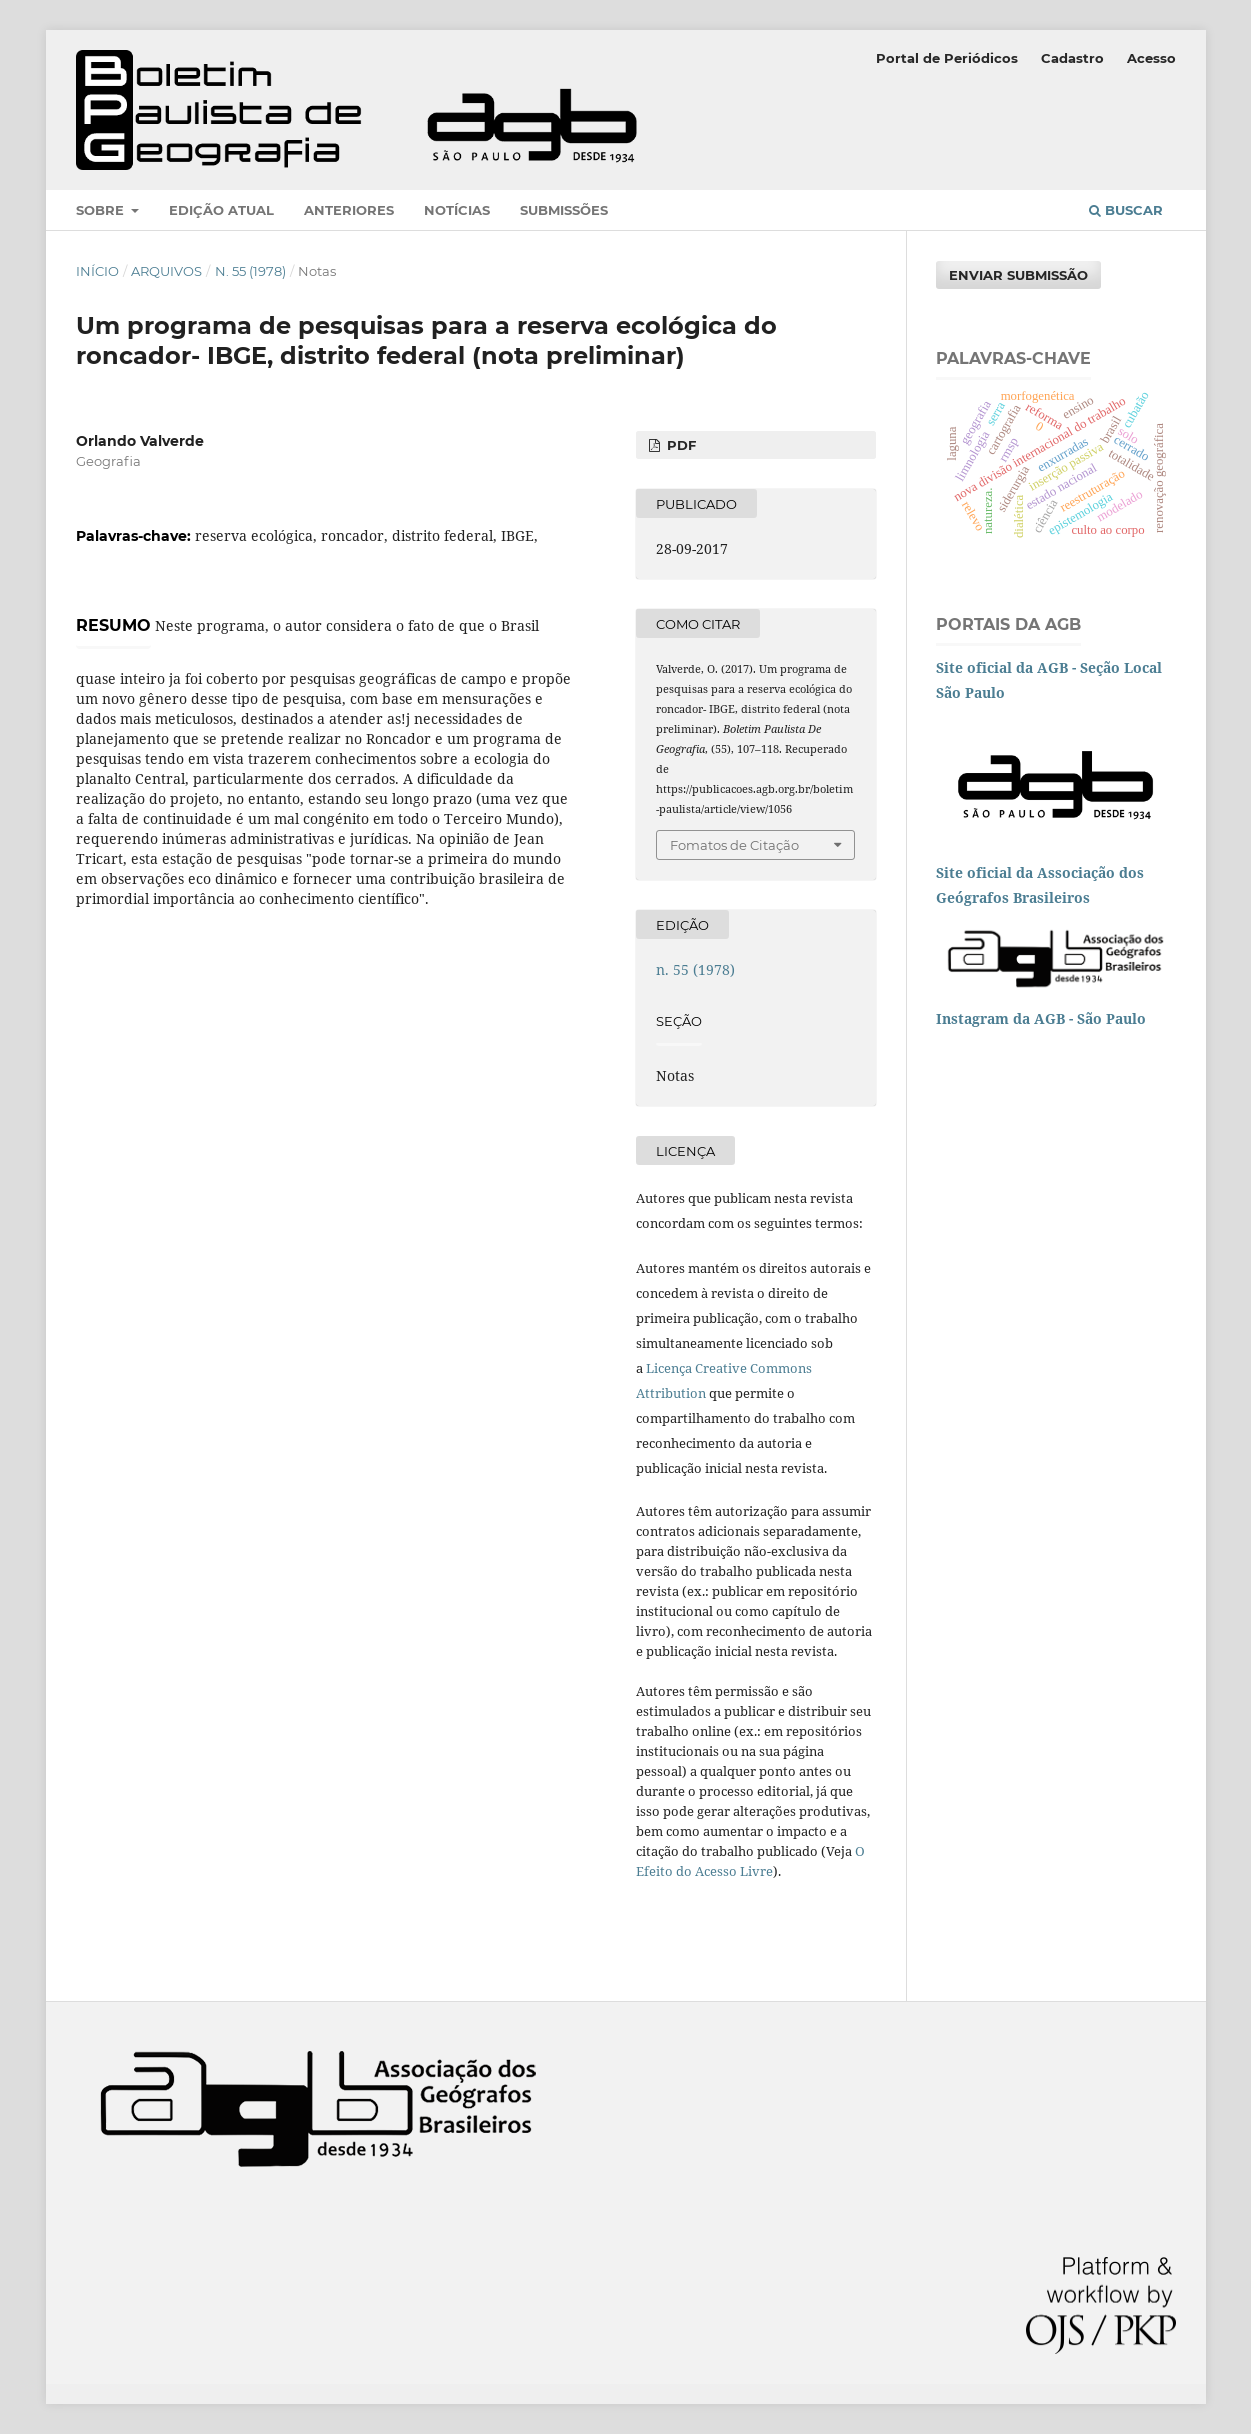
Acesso (1151, 58)
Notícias (457, 210)
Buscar (1126, 210)
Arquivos (166, 271)
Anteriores (349, 210)
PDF (679, 445)
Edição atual (221, 210)
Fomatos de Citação (734, 845)
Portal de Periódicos (947, 58)
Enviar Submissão (1018, 275)
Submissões (564, 210)
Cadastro (1072, 58)
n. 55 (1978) (250, 271)
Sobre (102, 210)
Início (97, 271)
